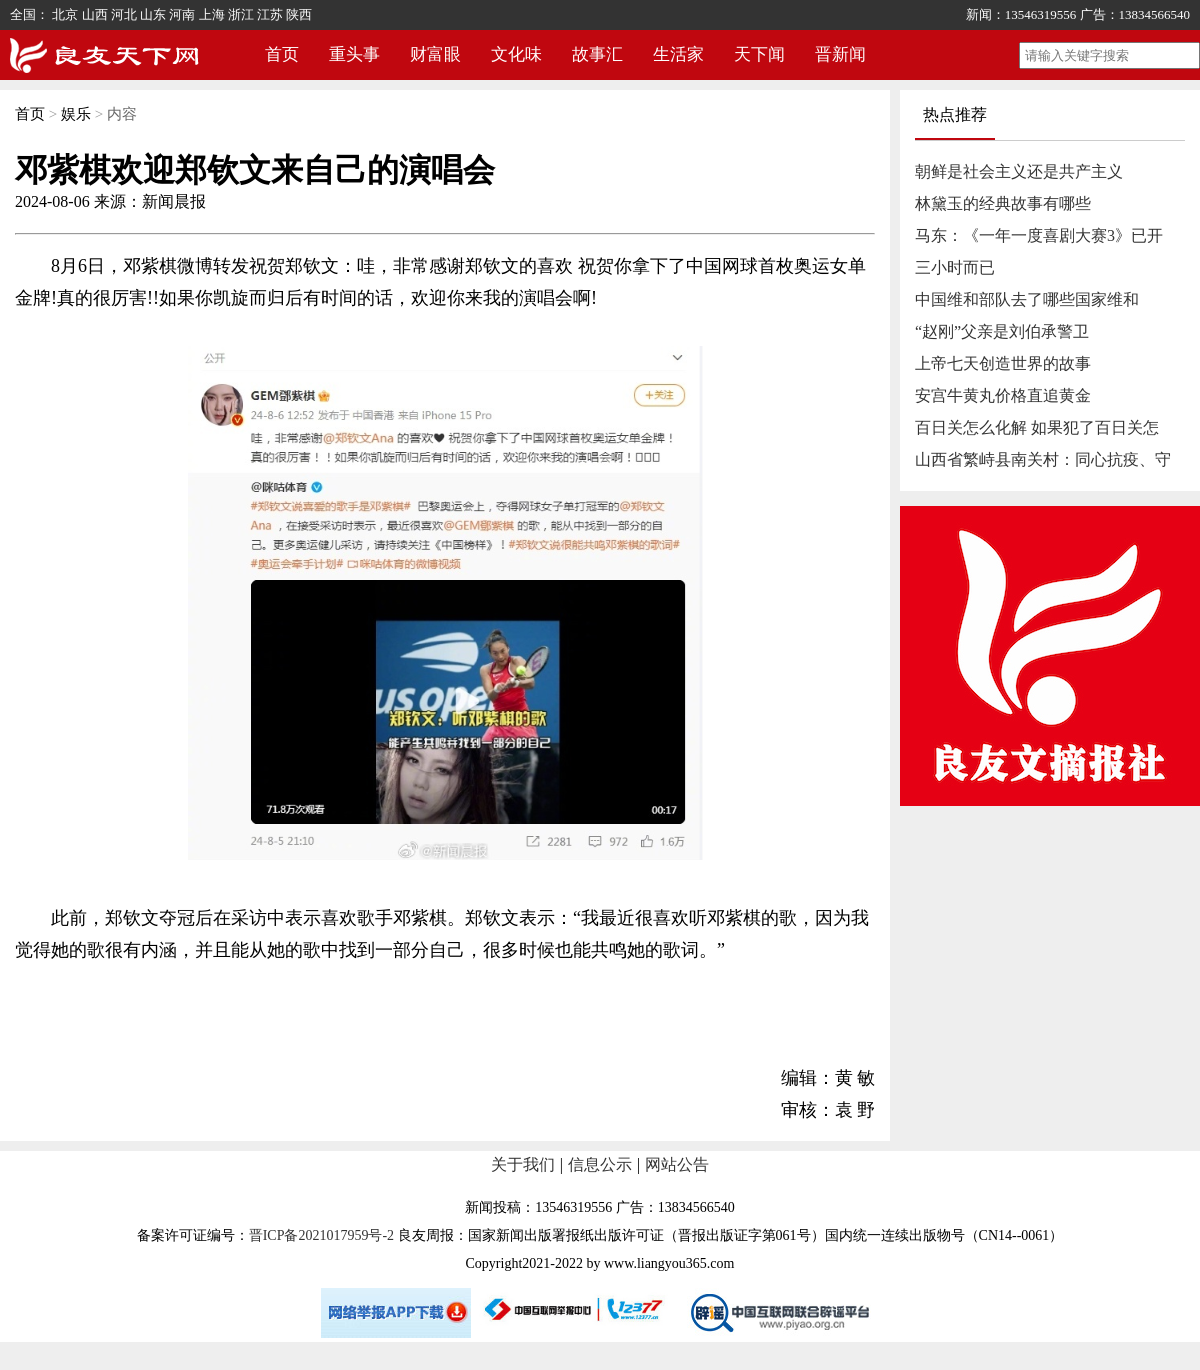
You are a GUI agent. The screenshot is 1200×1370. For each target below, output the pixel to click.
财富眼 (435, 54)
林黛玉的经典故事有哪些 (1003, 203)
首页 (282, 54)
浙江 (241, 14)
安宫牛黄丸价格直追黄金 (1003, 395)
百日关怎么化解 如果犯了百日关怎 (1037, 427)
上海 (212, 14)
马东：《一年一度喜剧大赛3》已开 (1039, 235)
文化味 (516, 54)
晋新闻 (840, 54)
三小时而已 (955, 267)
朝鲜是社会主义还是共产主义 (1019, 171)
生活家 (678, 54)
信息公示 (600, 1164)
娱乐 (76, 114)
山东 (153, 14)
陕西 (299, 14)
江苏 (270, 14)
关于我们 (523, 1164)
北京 (65, 14)
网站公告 (677, 1164)
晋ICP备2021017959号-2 (321, 1235)
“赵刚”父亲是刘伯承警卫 (1002, 331)
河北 (124, 14)
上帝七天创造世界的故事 (1003, 363)
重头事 (354, 54)
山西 (95, 14)
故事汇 (597, 54)
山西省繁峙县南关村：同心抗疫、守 (1043, 459)
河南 (182, 14)
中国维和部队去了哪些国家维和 (1027, 299)
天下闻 (759, 54)
